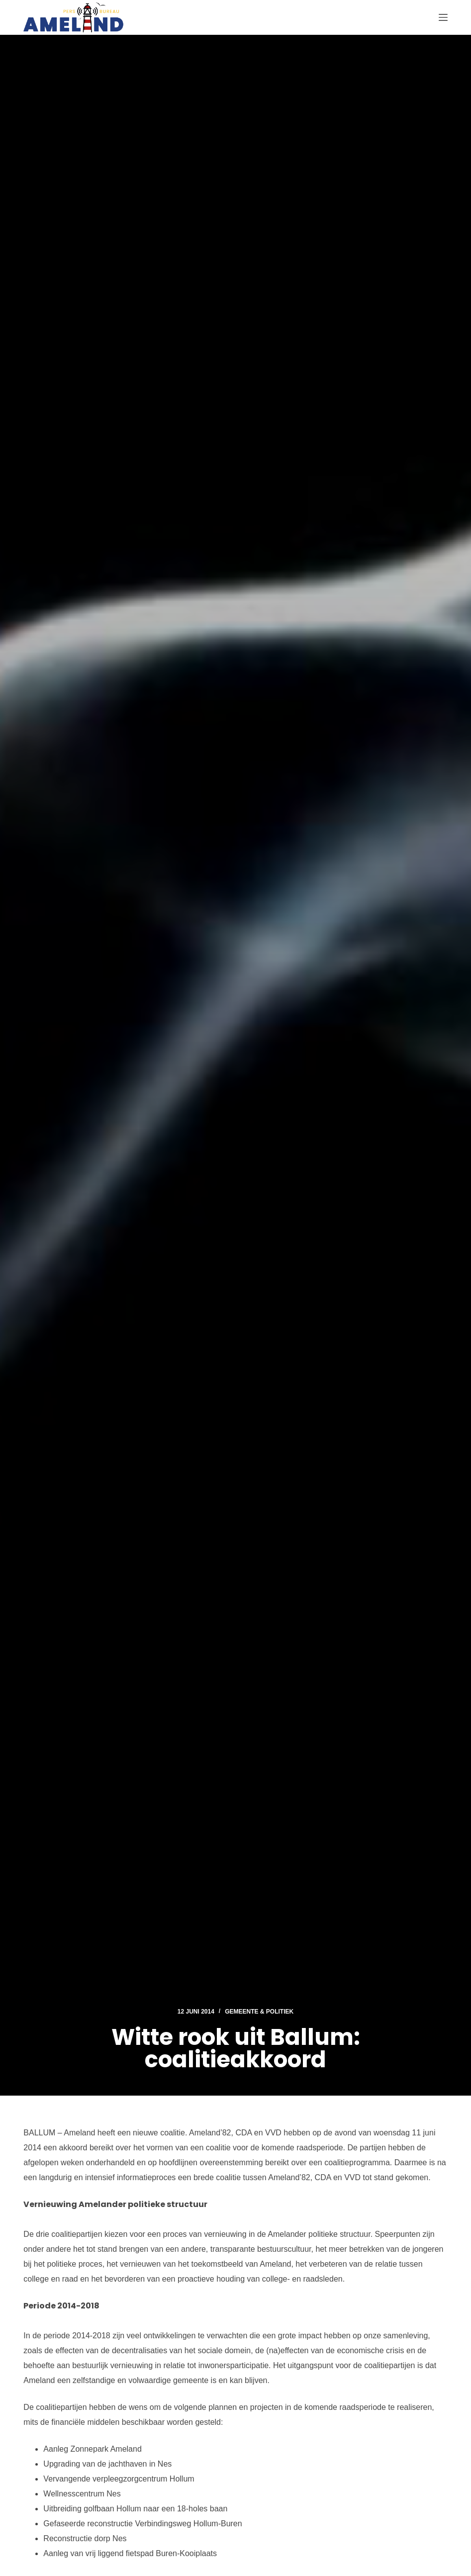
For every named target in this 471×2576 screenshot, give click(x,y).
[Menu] (443, 17)
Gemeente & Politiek (259, 2011)
